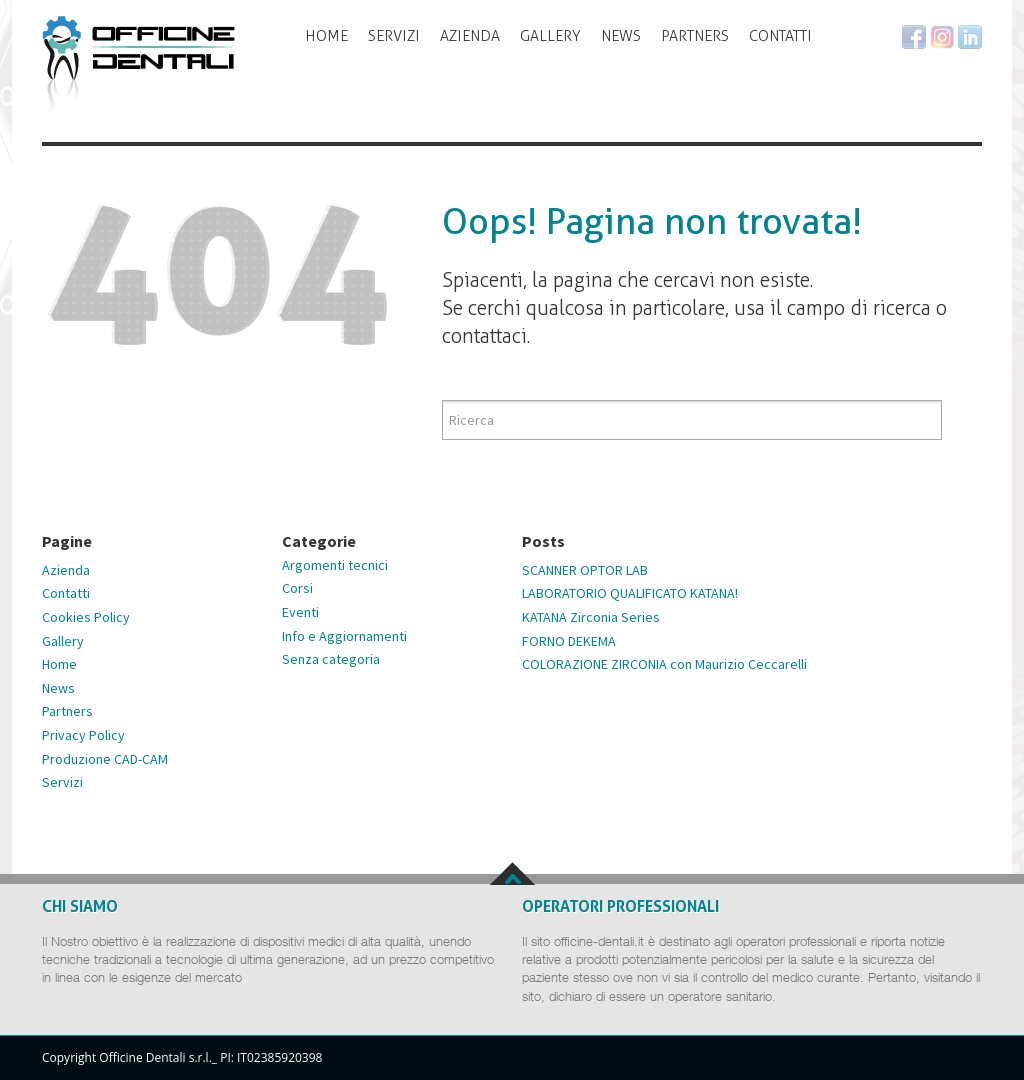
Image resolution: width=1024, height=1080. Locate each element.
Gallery (550, 36)
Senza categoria (331, 659)
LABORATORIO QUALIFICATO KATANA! (630, 593)
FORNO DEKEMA (569, 641)
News (621, 36)
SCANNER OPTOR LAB (585, 570)
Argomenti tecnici (335, 565)
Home (326, 36)
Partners (695, 36)
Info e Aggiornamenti (344, 636)
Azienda (470, 36)
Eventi (300, 612)
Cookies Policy (86, 617)
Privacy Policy (83, 735)
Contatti (780, 36)
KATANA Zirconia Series (591, 617)
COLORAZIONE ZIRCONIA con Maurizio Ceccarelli (664, 664)
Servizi (394, 36)
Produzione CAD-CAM (105, 759)
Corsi (297, 588)
